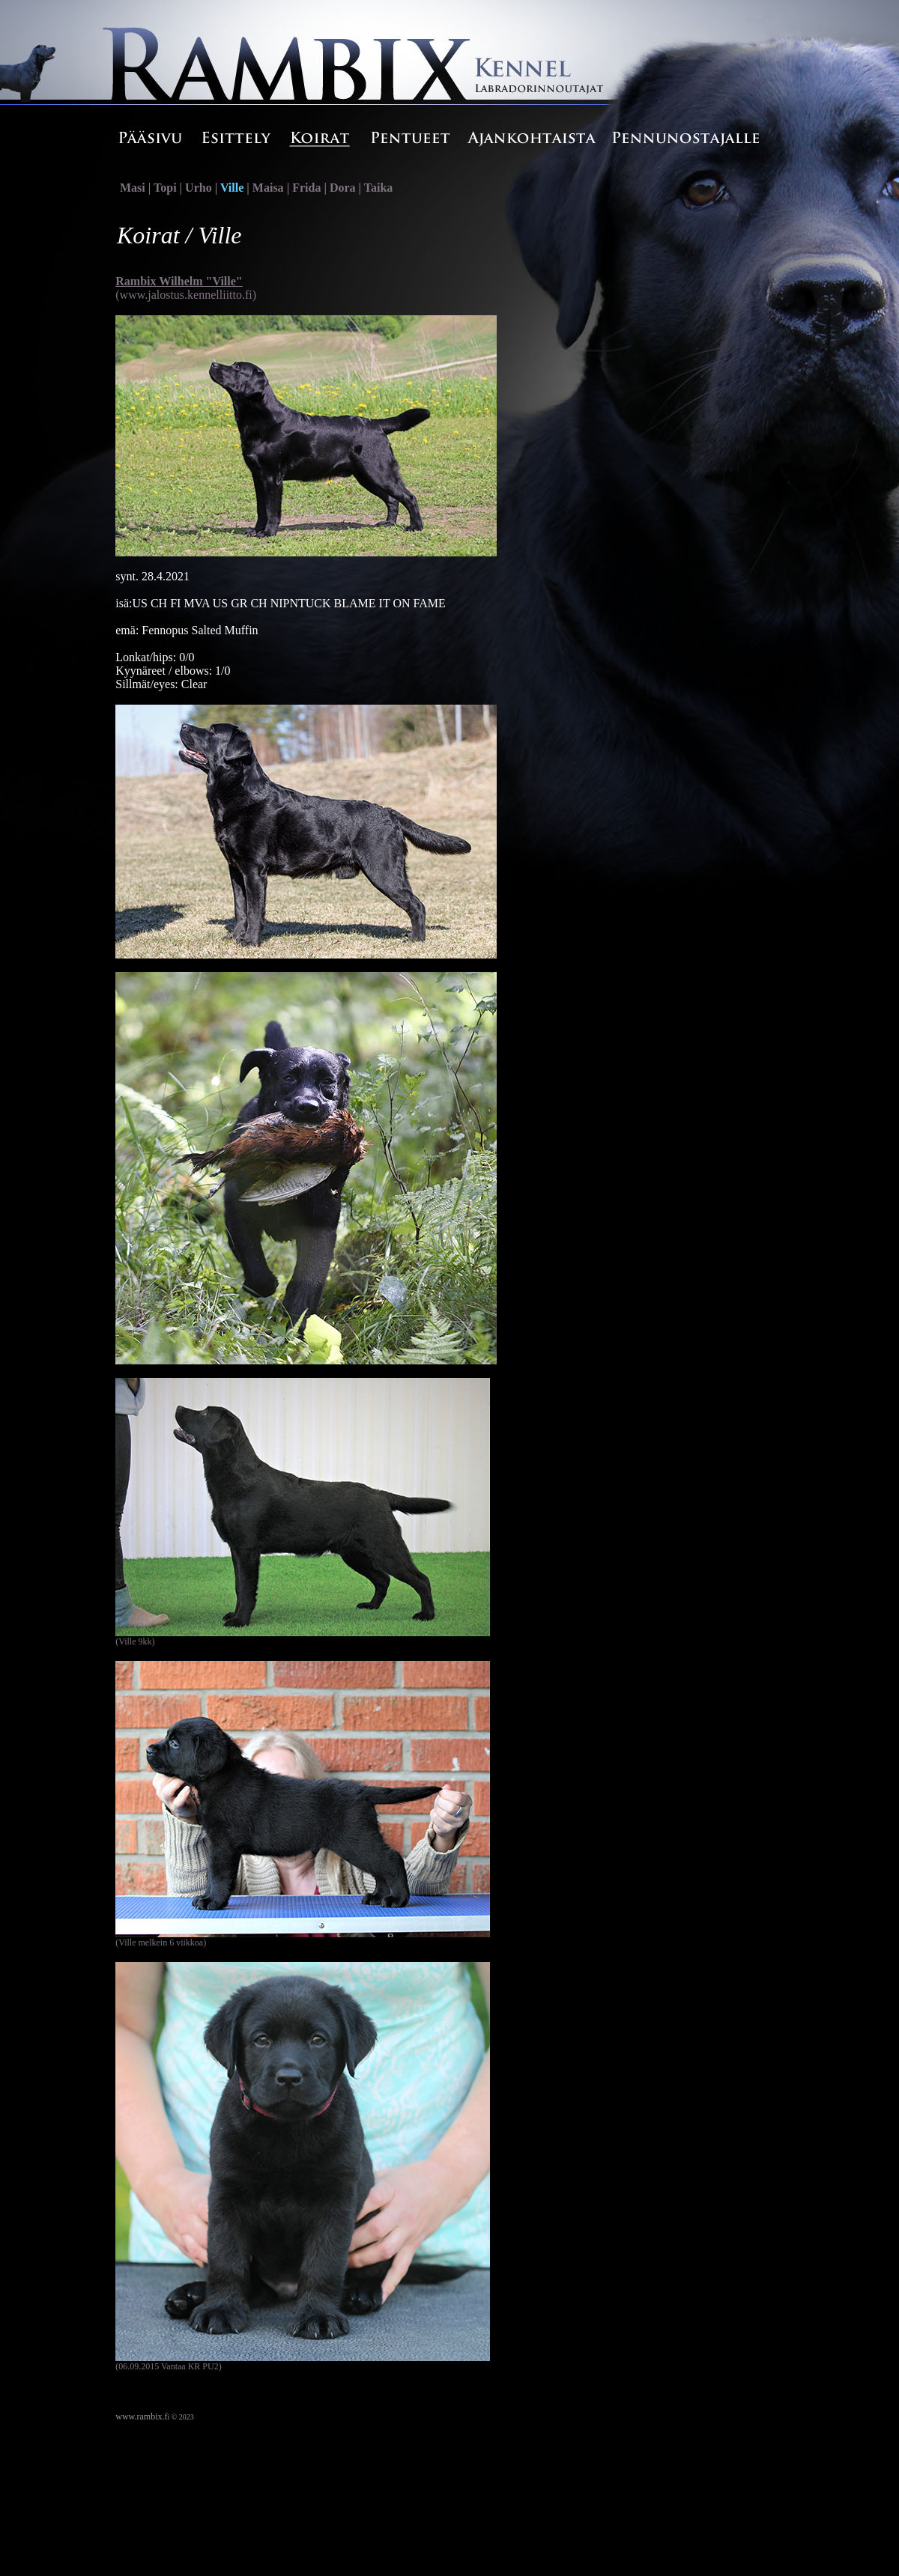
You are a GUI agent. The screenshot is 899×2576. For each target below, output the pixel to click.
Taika (378, 187)
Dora (343, 187)
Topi (165, 187)
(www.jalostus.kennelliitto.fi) (185, 294)
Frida (306, 187)
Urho (198, 187)
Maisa (268, 187)
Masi (132, 187)
